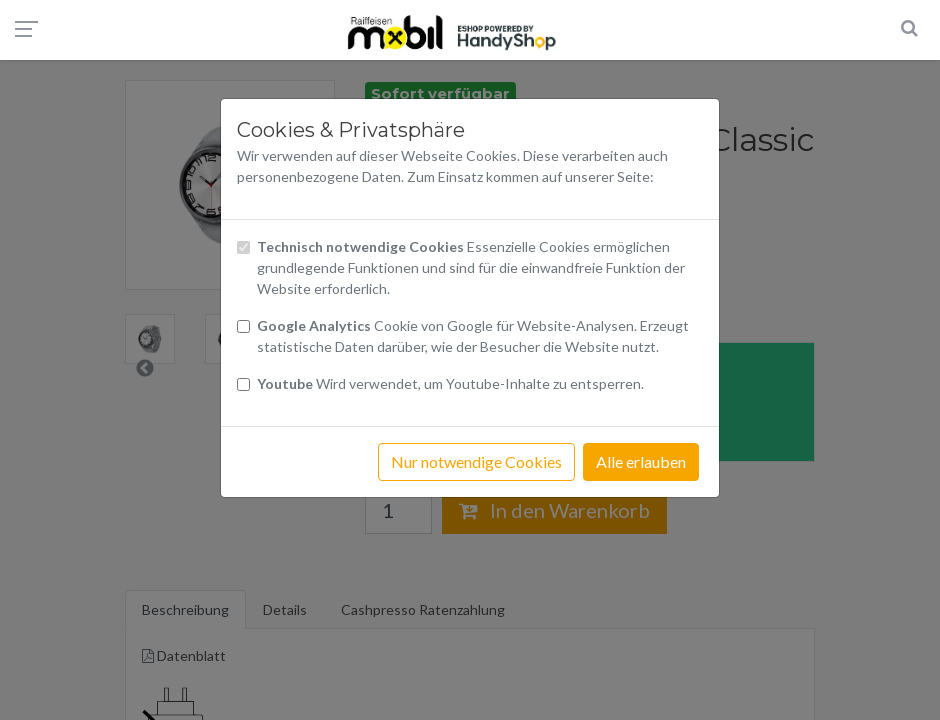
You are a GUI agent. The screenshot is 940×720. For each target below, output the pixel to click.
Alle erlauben (641, 461)
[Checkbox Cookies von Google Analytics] (243, 326)
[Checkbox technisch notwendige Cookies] (243, 247)
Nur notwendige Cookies (476, 461)
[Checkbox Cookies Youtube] (243, 384)
